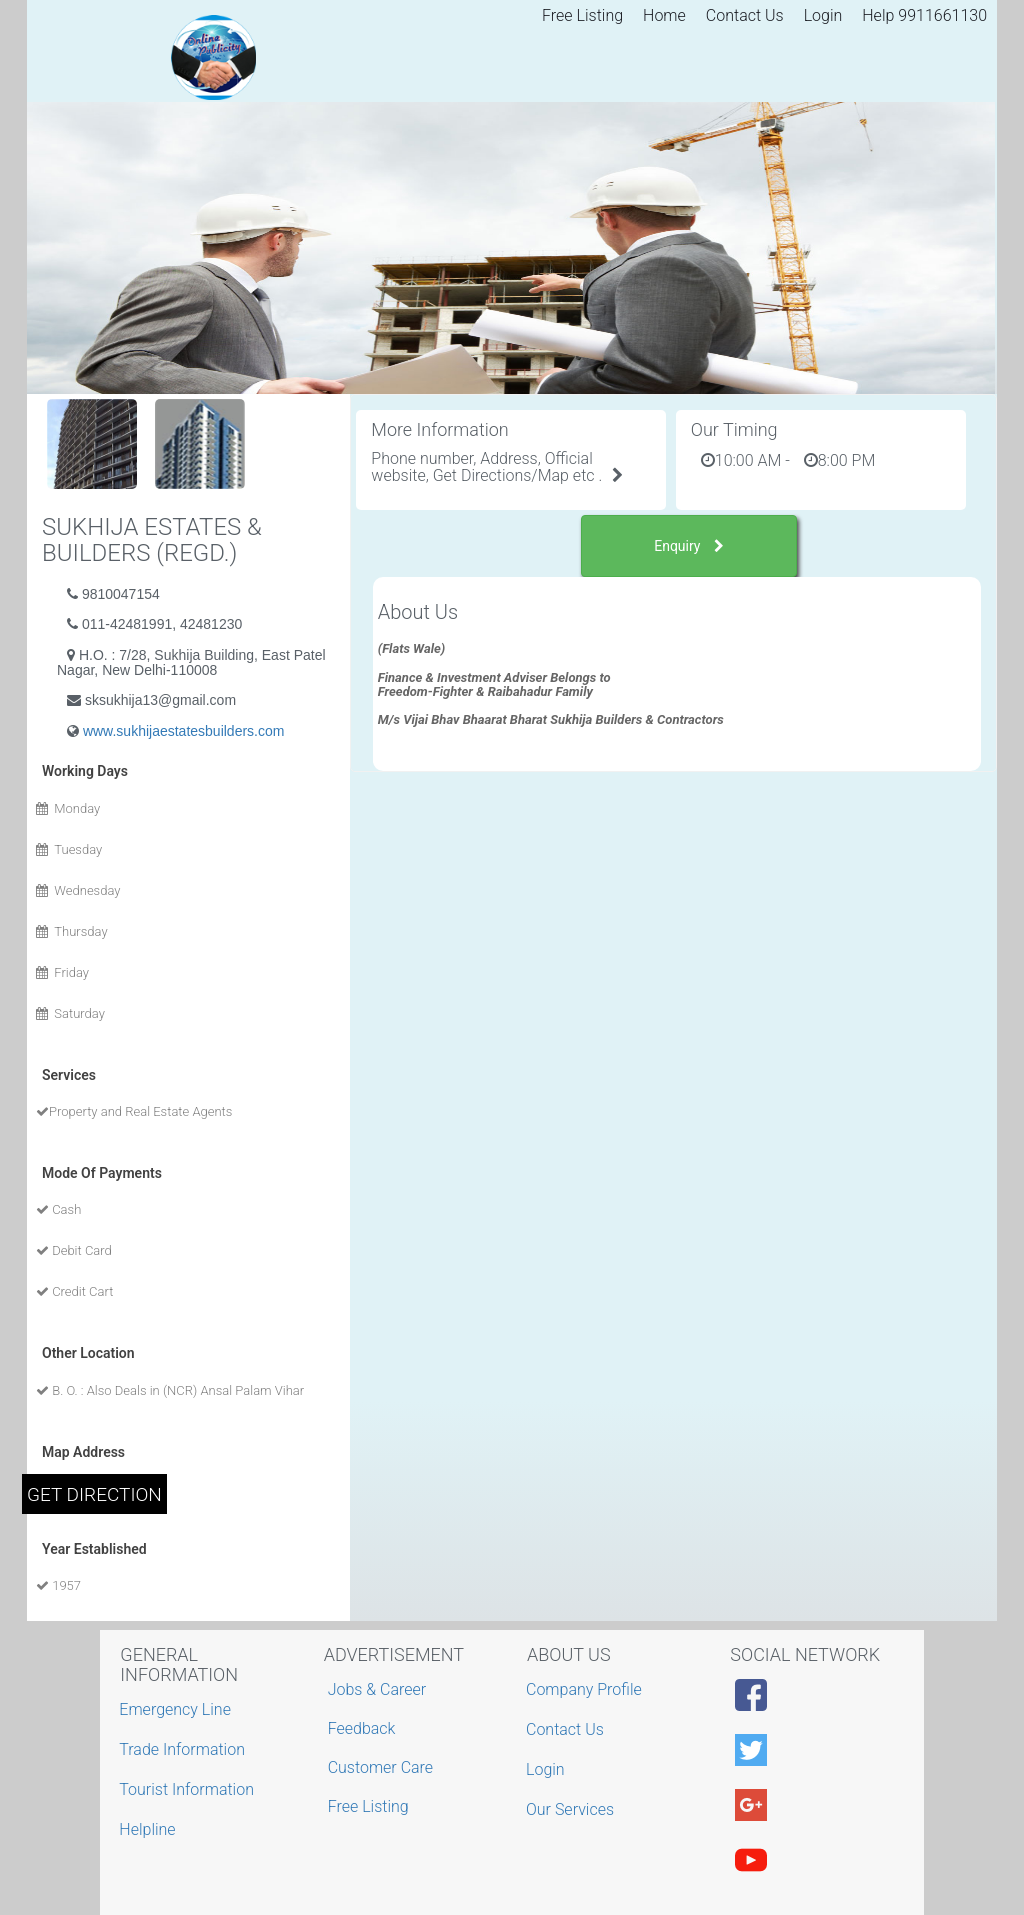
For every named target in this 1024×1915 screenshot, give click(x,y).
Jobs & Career (377, 1689)
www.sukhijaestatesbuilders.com (184, 731)
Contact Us (745, 15)
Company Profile (586, 1689)
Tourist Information (189, 1789)
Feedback (362, 1728)
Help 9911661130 (924, 15)
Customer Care (380, 1767)
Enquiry (689, 546)
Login (823, 15)
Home (664, 15)
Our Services (572, 1809)
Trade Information (184, 1749)
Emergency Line (177, 1709)
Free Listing (582, 15)
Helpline (149, 1829)
